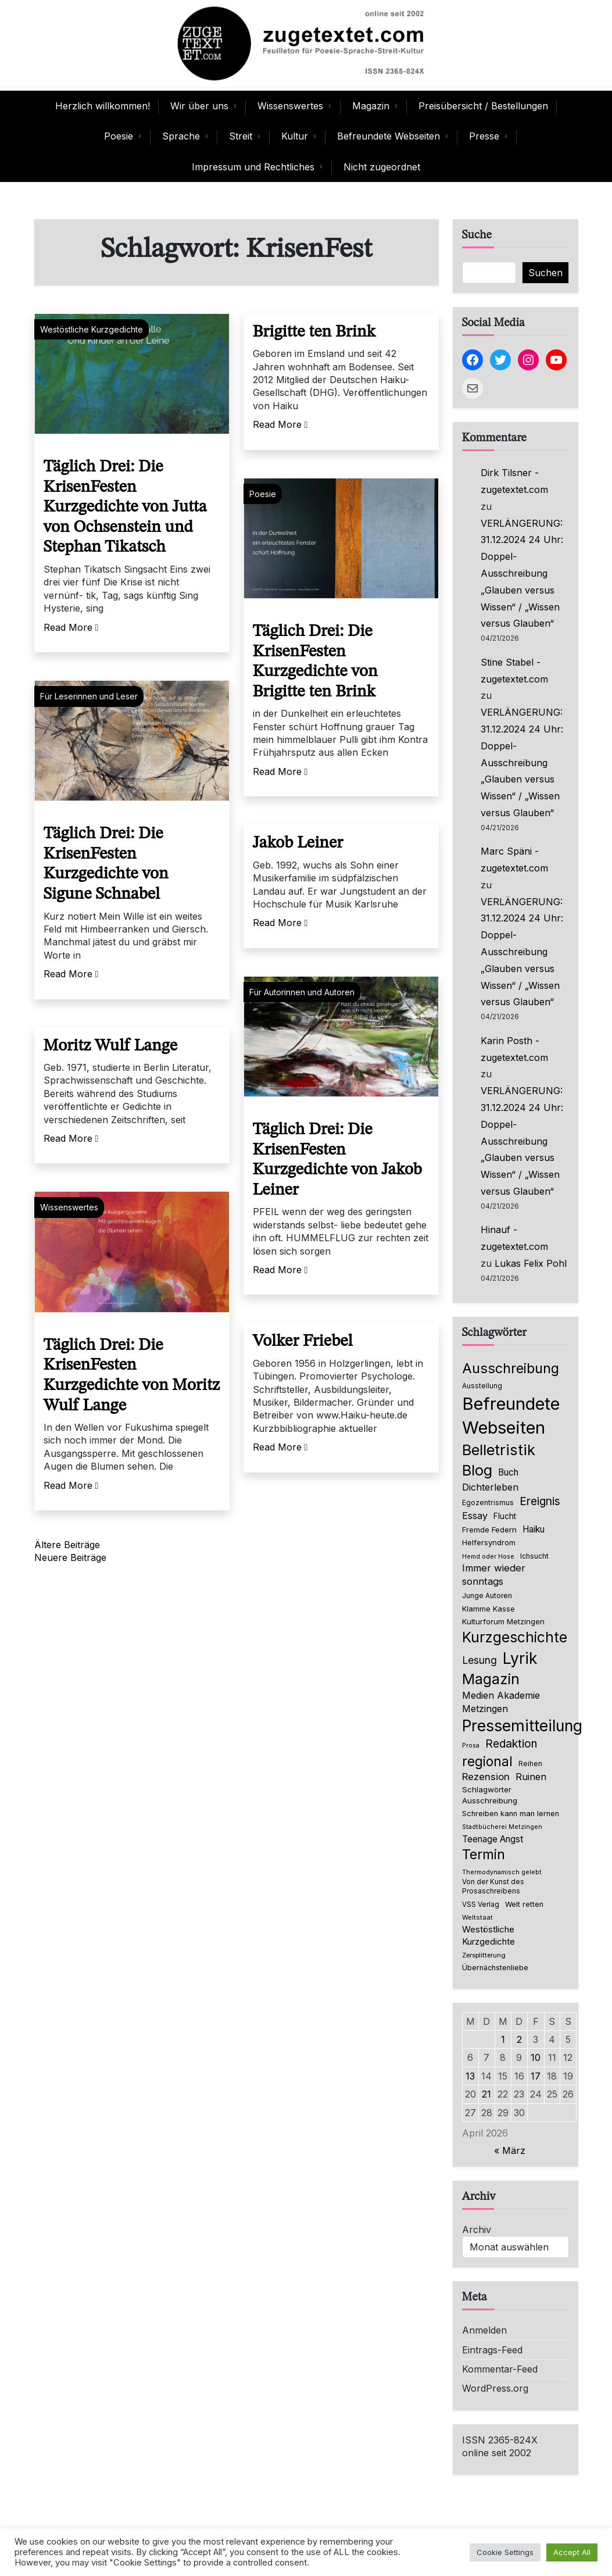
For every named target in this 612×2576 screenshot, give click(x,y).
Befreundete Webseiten (388, 136)
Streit (240, 136)
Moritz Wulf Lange (111, 1046)
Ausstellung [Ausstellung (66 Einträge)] (482, 1386)
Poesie (118, 136)
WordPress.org (495, 2388)
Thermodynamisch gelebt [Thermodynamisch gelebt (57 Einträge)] (502, 1872)
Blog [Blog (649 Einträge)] (477, 1470)
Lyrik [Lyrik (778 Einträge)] (520, 1658)
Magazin (370, 106)
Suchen (545, 272)
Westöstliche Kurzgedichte (91, 329)
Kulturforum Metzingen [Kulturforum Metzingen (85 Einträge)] (503, 1621)
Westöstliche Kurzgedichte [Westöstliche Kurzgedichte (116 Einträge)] (488, 1935)
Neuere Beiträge (70, 1557)
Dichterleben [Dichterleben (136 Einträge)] (490, 1487)
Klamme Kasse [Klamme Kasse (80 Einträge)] (488, 1609)
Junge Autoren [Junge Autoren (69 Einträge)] (487, 1595)
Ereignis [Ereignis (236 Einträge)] (540, 1501)
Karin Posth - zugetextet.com (514, 1049)
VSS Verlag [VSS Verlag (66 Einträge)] (480, 1904)
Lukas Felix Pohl (531, 1263)
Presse (484, 136)
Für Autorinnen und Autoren (302, 992)
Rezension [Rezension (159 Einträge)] (486, 1776)
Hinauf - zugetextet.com (514, 1238)
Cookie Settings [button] (505, 2552)
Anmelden (484, 2330)
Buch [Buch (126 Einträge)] (508, 1472)
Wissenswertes (290, 106)
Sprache (181, 136)
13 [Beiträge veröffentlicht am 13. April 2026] (470, 2076)
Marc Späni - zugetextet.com (514, 859)
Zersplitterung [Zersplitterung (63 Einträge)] (484, 1955)
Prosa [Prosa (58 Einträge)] (470, 1745)
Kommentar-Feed (500, 2369)
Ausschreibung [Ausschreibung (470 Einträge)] (510, 1368)
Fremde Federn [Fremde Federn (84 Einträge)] (489, 1529)
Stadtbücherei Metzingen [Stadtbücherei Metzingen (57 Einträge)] (502, 1827)
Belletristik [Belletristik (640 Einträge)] (498, 1450)
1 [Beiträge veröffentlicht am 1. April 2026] (503, 2039)
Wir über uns (199, 106)
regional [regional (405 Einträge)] (487, 1761)
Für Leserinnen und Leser (89, 696)
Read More (71, 627)
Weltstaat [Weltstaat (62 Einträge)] (477, 1917)
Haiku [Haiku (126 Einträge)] (533, 1529)
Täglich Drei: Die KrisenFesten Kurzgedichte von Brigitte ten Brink (315, 662)
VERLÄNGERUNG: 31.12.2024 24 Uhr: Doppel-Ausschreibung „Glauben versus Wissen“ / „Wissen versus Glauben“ (522, 573)
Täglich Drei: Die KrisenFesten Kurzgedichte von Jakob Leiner (337, 1160)
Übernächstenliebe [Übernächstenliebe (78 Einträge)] (495, 1967)
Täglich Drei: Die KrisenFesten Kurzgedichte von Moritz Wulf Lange (132, 1375)
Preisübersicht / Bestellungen (483, 106)
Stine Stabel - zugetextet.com (514, 670)
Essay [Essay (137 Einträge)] (475, 1515)
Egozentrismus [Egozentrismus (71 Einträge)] (488, 1502)
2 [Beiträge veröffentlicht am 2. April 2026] (519, 2039)
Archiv (476, 2229)
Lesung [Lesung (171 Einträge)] (479, 1660)
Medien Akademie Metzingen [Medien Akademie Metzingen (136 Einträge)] (501, 1701)
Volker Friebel (303, 1341)
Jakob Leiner (298, 843)
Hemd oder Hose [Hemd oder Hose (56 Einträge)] (488, 1556)
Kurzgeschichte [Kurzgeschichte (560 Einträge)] (514, 1637)
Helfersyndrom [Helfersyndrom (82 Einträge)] (489, 1542)
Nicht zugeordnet (381, 167)
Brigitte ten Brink (314, 332)
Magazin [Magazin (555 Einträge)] (491, 1679)
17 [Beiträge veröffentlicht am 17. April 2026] (536, 2076)
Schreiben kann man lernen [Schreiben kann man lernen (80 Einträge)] (510, 1813)
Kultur (294, 136)
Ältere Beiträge (67, 1544)
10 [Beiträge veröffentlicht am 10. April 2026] (536, 2057)
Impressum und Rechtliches (253, 167)
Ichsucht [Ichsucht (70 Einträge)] (534, 1556)
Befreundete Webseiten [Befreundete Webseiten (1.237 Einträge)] (511, 1416)
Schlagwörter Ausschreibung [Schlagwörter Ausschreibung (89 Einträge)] (489, 1795)
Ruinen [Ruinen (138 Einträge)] (531, 1776)
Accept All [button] (571, 2552)
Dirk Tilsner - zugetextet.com (514, 481)
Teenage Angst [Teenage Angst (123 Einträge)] (492, 1839)
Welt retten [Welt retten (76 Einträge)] (524, 1904)
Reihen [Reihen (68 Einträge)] (530, 1764)
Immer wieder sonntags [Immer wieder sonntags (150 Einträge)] (493, 1574)
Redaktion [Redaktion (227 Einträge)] (511, 1743)
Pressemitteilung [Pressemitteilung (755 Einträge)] (522, 1725)
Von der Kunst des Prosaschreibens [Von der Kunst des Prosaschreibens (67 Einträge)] (493, 1886)
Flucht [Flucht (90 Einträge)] (504, 1516)
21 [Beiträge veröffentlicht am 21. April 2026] (486, 2094)
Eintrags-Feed (492, 2350)
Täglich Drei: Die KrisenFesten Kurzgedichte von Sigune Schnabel (106, 864)
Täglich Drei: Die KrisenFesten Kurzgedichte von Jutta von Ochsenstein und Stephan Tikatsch (125, 507)
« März (509, 2150)
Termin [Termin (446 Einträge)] (483, 1854)
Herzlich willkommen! (102, 106)
